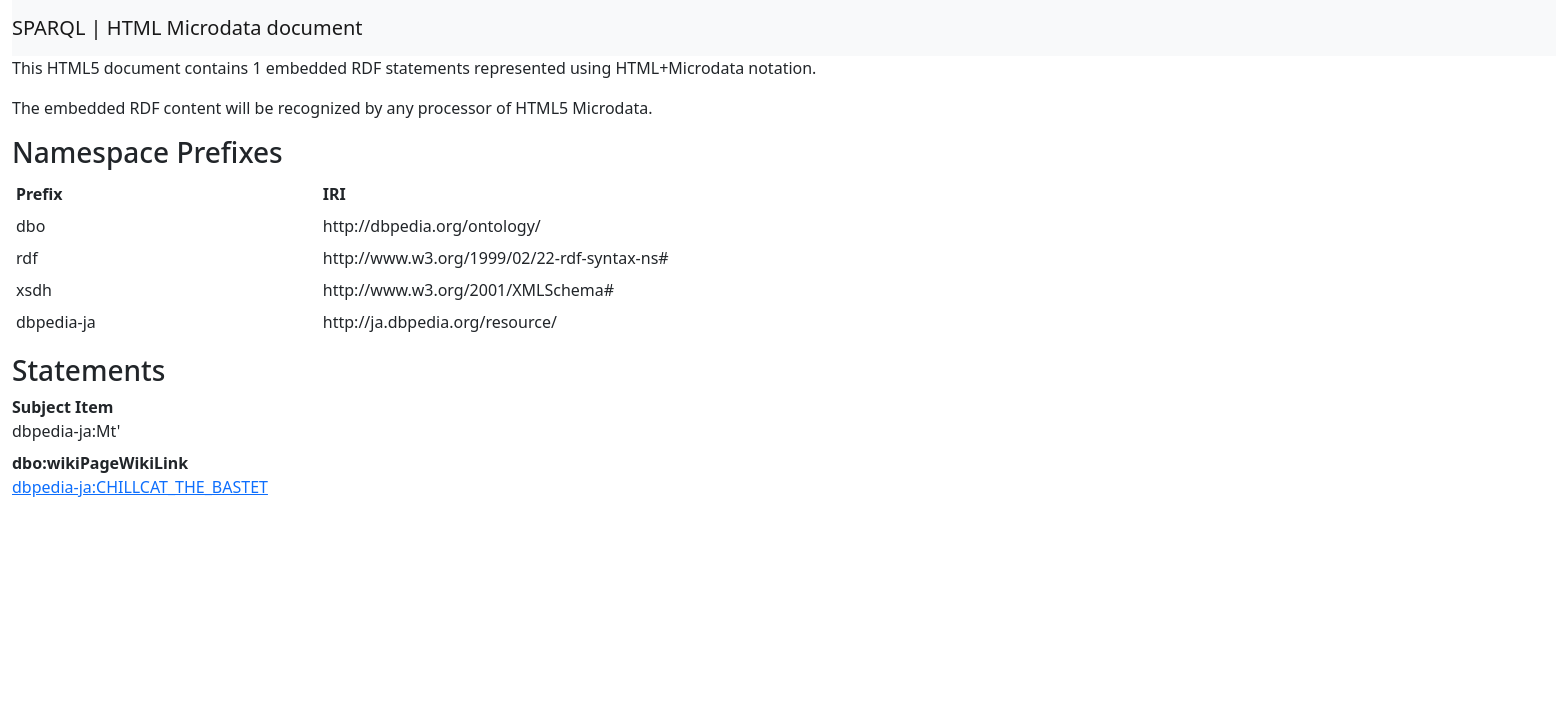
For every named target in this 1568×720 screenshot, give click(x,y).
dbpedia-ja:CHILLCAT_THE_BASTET (140, 487)
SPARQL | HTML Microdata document (187, 27)
